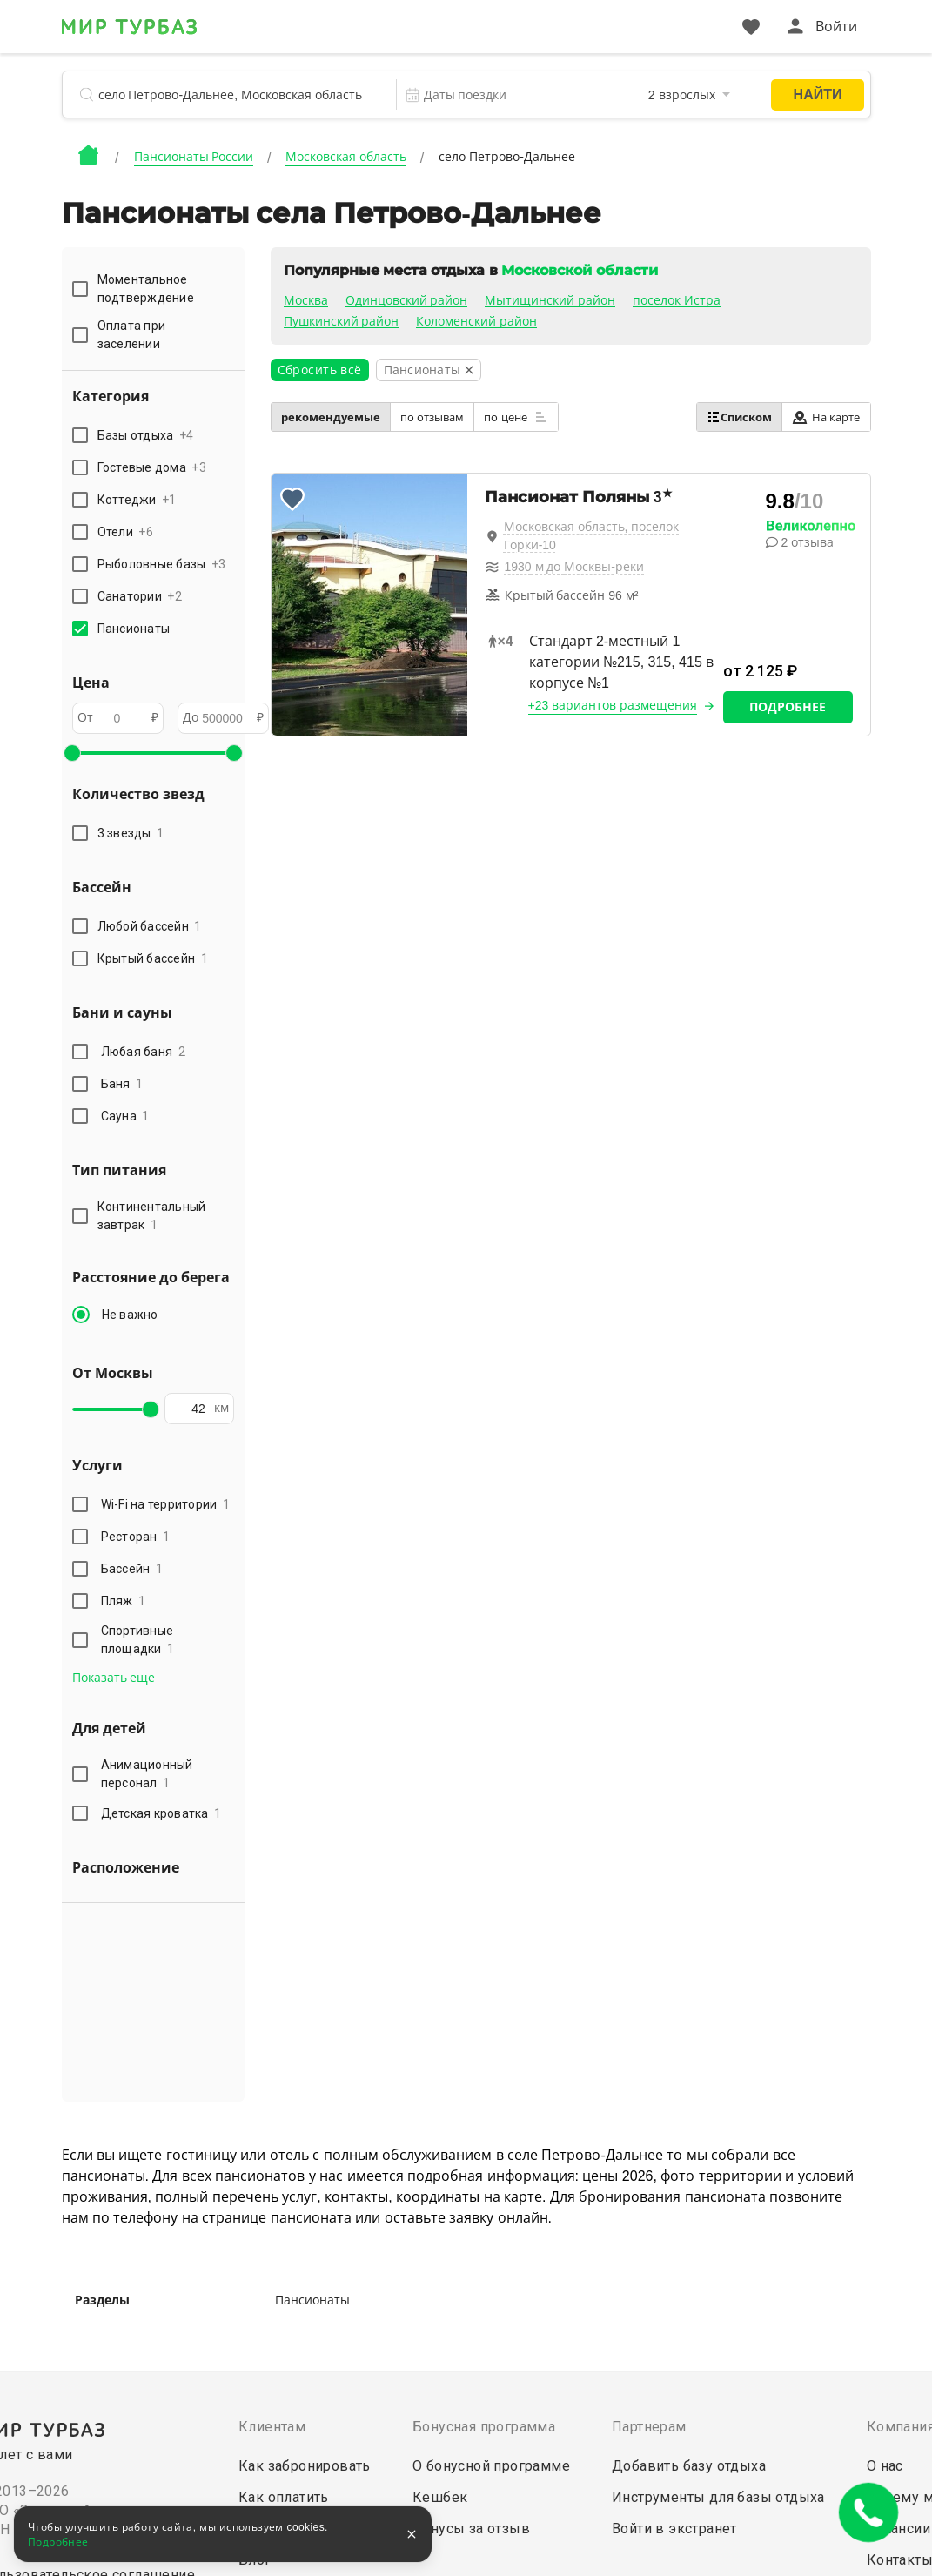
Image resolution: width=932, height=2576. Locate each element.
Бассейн (132, 1569)
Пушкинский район (341, 321)
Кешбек (439, 2497)
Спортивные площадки (138, 1640)
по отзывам (432, 417)
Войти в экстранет (674, 2528)
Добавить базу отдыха (689, 2466)
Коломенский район (476, 321)
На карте (826, 417)
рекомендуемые (330, 417)
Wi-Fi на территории (166, 1504)
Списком (739, 417)
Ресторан (136, 1537)
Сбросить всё (320, 370)
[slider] (72, 753)
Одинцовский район (406, 300)
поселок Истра (677, 300)
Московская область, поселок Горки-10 (592, 536)
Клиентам (271, 2426)
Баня (122, 1084)
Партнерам (649, 2426)
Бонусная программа (483, 2426)
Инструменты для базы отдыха (718, 2497)
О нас (885, 2466)
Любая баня (143, 1052)
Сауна (125, 1116)
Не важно (130, 1315)
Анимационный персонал (147, 1774)
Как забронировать (304, 2466)
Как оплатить (283, 2497)
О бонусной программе (491, 2466)
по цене (516, 417)
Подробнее (787, 707)
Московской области (579, 270)
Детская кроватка (161, 1813)
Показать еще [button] (114, 1678)
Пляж (123, 1601)
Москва (306, 300)
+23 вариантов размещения (613, 705)
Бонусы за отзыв (471, 2528)
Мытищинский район (550, 300)
